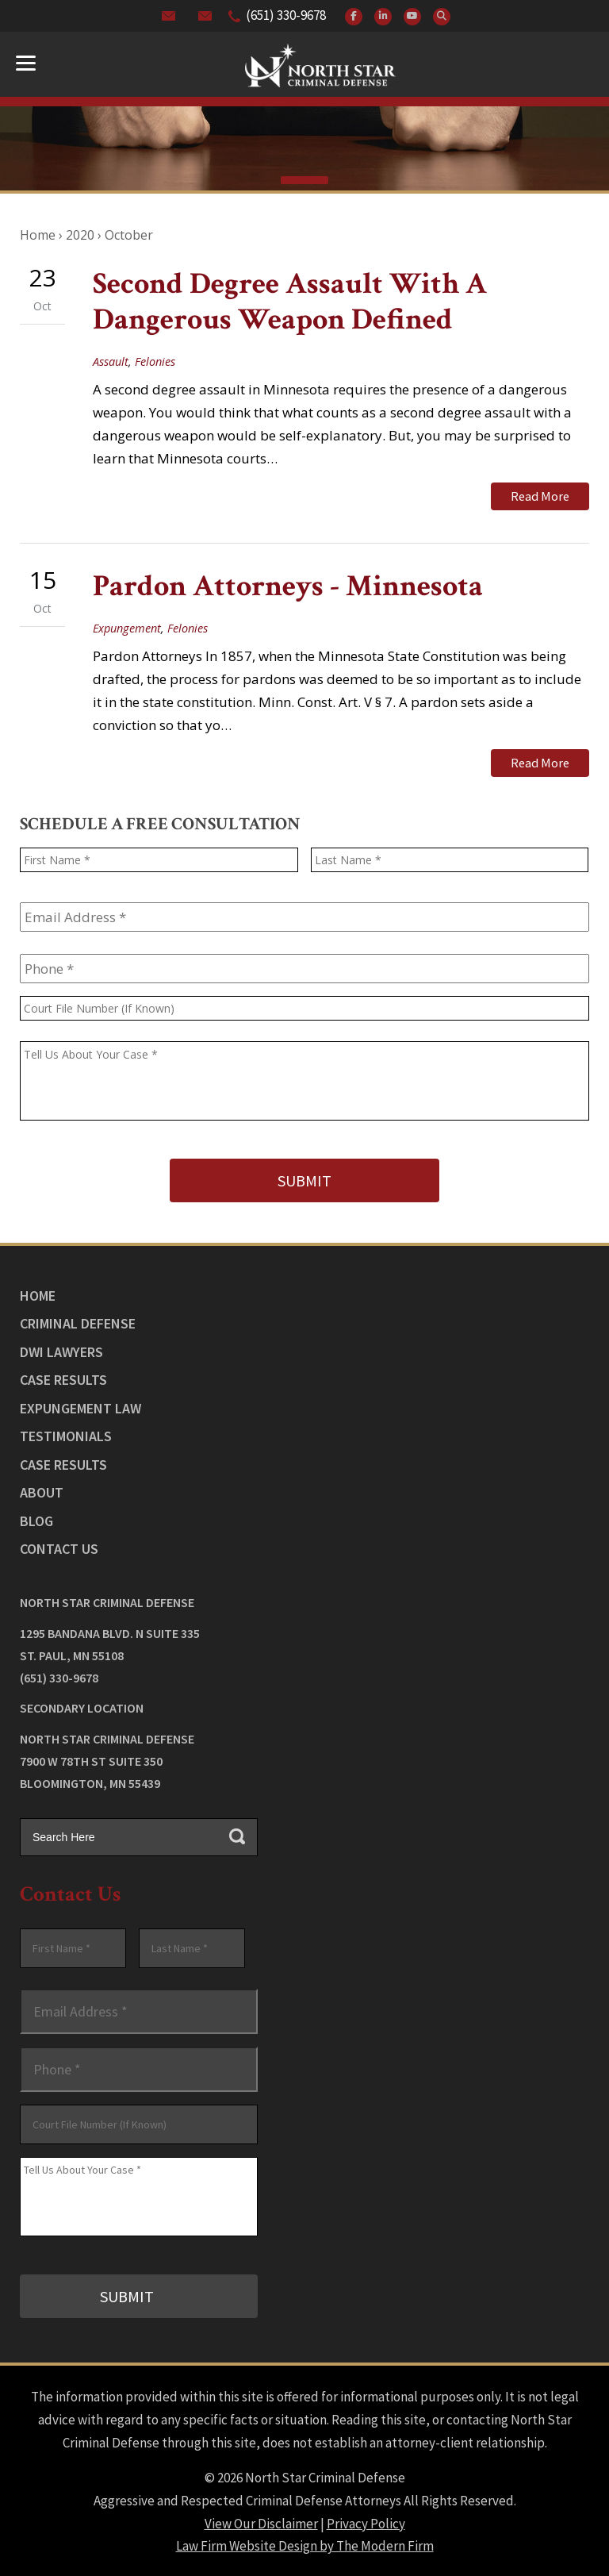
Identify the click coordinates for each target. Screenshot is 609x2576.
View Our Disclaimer (261, 2521)
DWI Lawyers (61, 1350)
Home (38, 1294)
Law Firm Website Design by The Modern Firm (305, 2544)
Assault (110, 361)
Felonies (155, 361)
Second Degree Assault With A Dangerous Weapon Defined (290, 302)
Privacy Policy (366, 2521)
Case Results (63, 1379)
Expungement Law (80, 1407)
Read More (540, 496)
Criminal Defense (78, 1322)
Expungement (127, 627)
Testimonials (66, 1435)
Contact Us (59, 1548)
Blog (36, 1519)
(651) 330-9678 (286, 15)
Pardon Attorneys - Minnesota (288, 586)
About (41, 1491)
